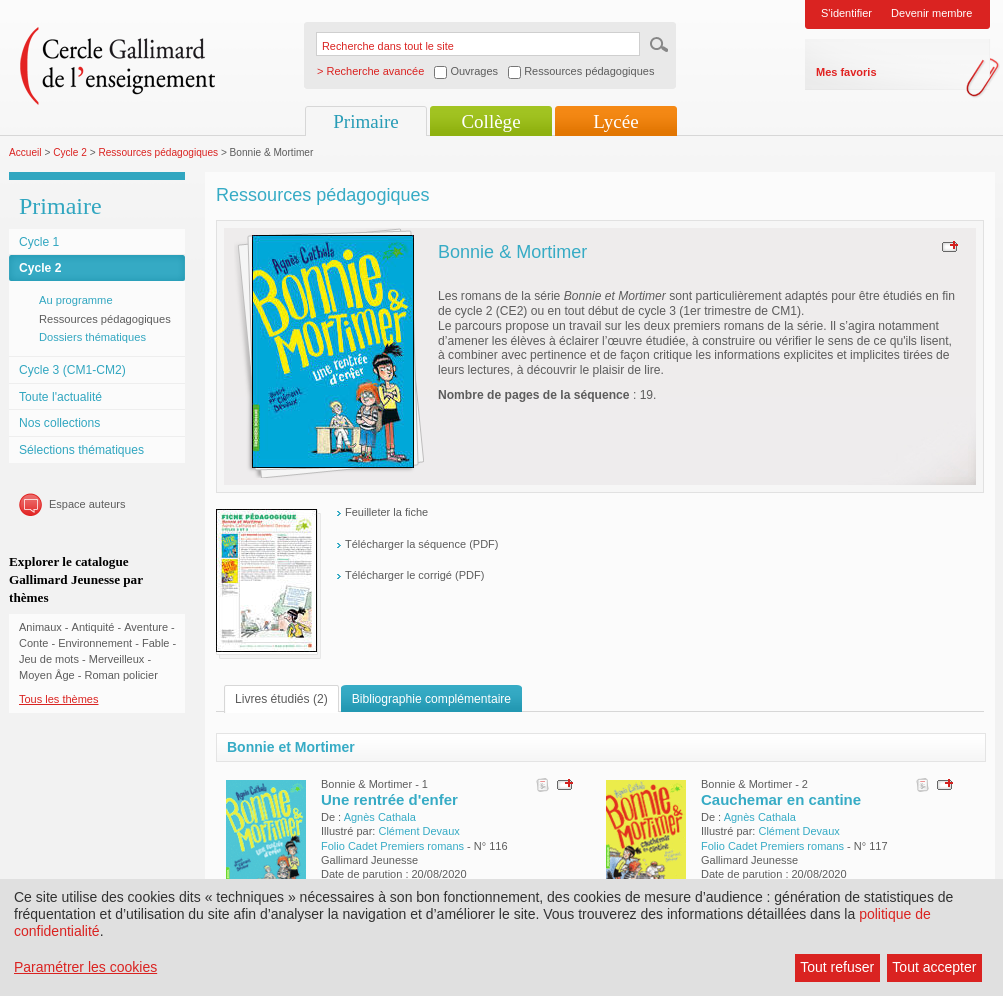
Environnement (95, 643)
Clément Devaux (418, 831)
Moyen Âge (47, 675)
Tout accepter (934, 967)
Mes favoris (846, 72)
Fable (156, 643)
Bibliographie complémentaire (431, 699)
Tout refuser (837, 967)
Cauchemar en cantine (781, 799)
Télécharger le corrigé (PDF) (414, 575)
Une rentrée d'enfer (389, 799)
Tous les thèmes (58, 699)
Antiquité (93, 627)
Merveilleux (117, 659)
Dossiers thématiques (92, 337)
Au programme (76, 300)
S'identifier (846, 13)
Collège (490, 121)
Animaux (40, 627)
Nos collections (59, 423)
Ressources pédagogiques (158, 152)
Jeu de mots (49, 659)
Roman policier (120, 675)
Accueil (25, 152)
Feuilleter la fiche (386, 512)
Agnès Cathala (380, 817)
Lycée (615, 121)
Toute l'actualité (60, 397)
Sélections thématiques (81, 450)
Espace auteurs (87, 504)
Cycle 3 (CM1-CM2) (72, 370)
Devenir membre (931, 13)
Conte (33, 643)
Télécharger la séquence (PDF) (421, 544)
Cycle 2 (70, 152)
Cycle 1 (39, 242)
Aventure (146, 627)
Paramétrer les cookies (85, 967)
